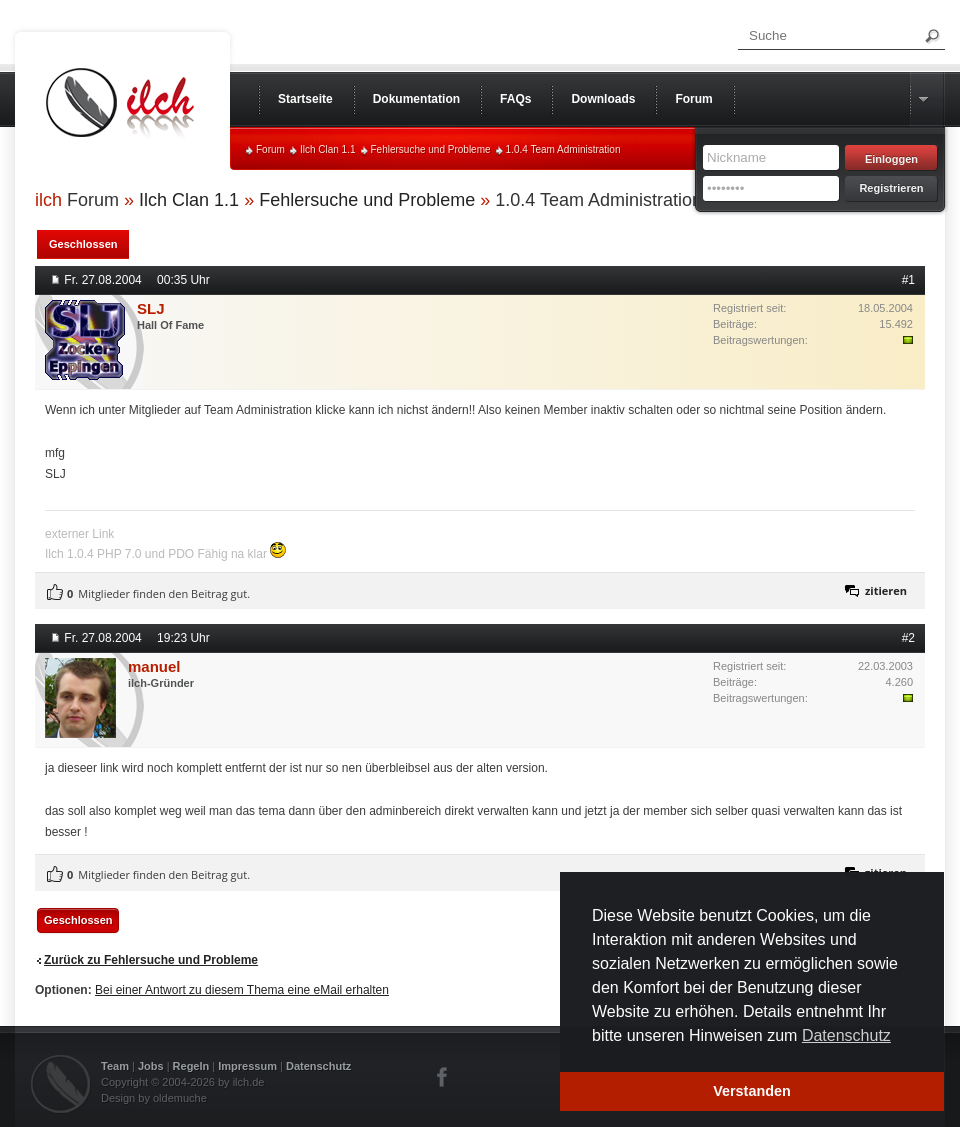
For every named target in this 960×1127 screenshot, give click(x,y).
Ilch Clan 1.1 (328, 149)
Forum (270, 149)
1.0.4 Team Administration (563, 149)
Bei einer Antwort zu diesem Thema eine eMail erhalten (242, 990)
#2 (908, 638)
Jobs (151, 1066)
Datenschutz (318, 1066)
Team (115, 1066)
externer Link (79, 534)
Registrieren (891, 188)
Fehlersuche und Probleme (431, 149)
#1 (908, 280)
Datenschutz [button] (846, 1035)
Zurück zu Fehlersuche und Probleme (151, 960)
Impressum (247, 1066)
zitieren (886, 590)
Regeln (191, 1066)
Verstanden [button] (752, 1091)
